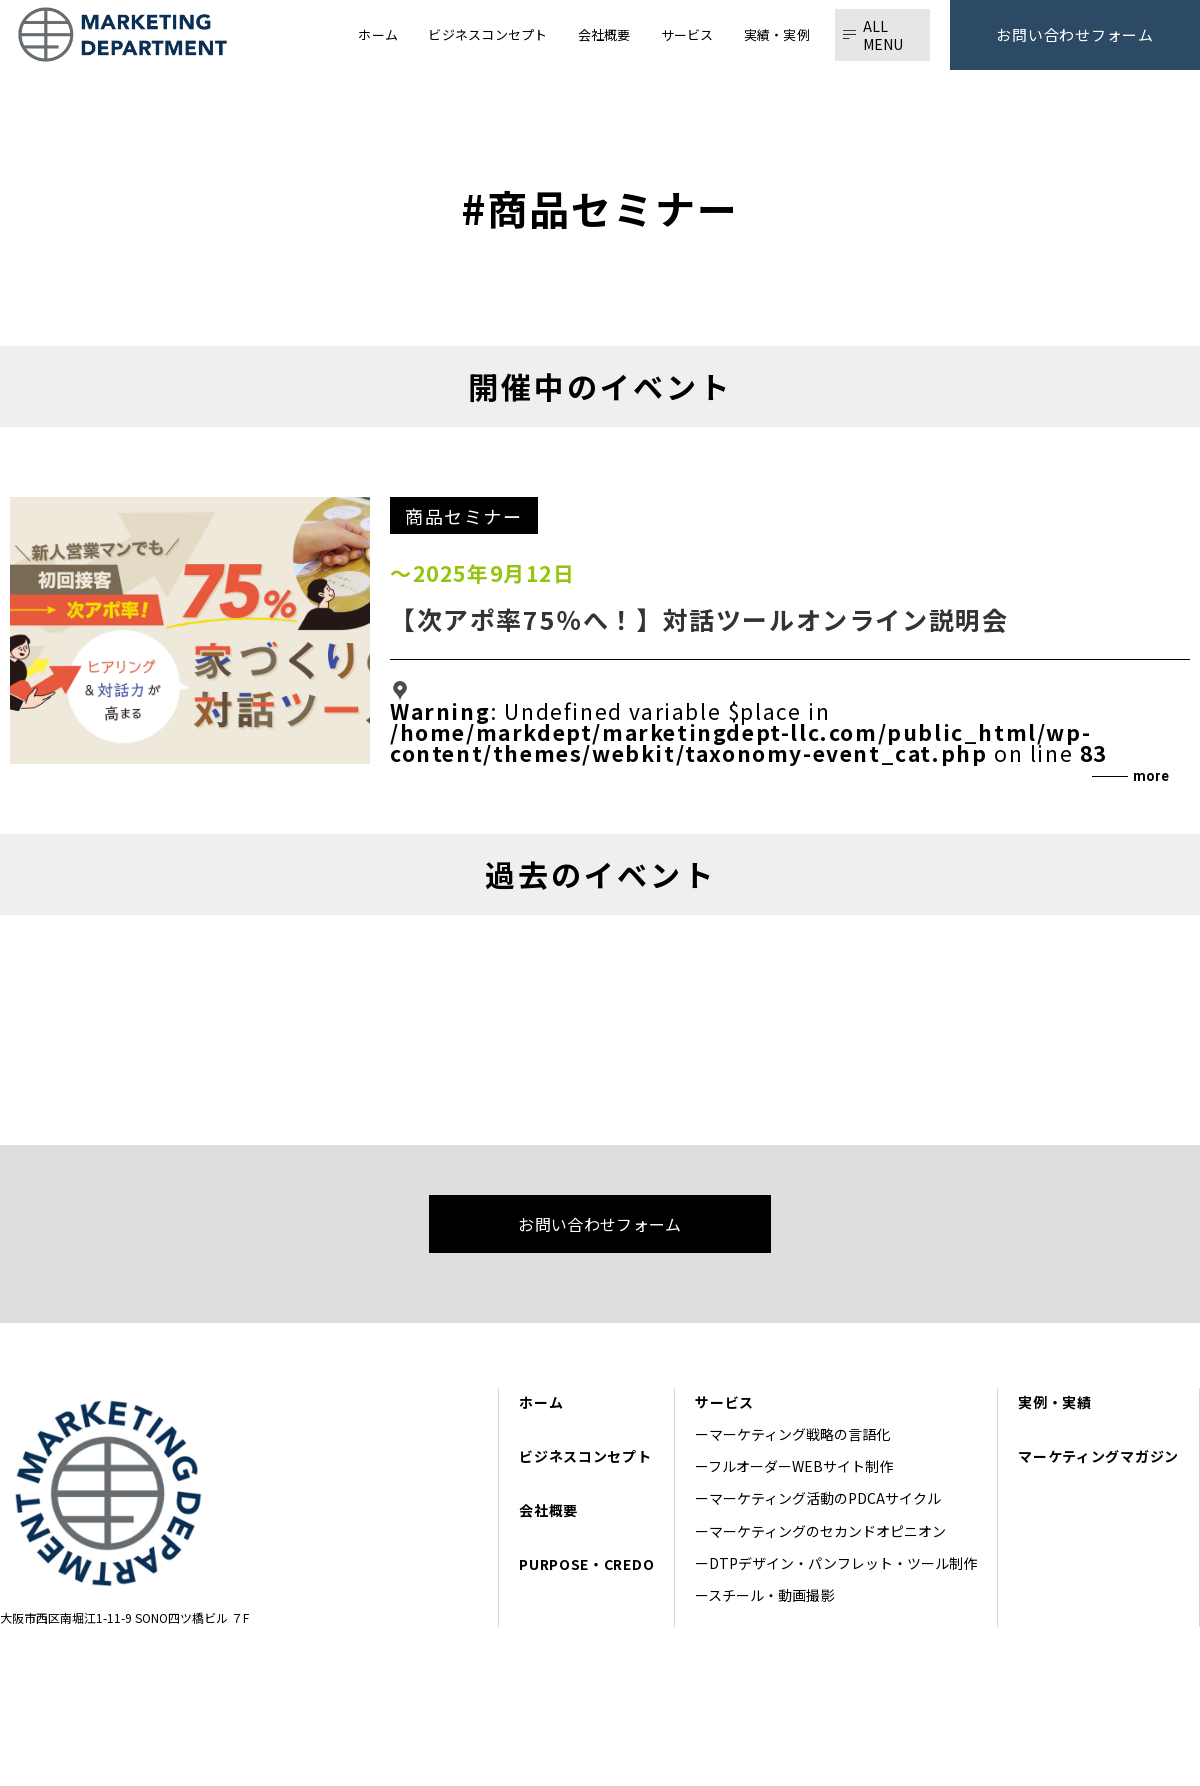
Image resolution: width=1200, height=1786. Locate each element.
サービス (724, 1402)
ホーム (541, 1402)
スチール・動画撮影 (771, 1595)
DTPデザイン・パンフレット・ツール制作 (843, 1563)
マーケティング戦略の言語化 (806, 1434)
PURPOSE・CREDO (586, 1564)
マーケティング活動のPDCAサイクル (825, 1498)
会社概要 (548, 1510)
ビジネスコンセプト (585, 1456)
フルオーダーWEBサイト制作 (800, 1466)
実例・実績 (1055, 1402)
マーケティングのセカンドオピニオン (827, 1531)
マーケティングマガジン (1098, 1456)
